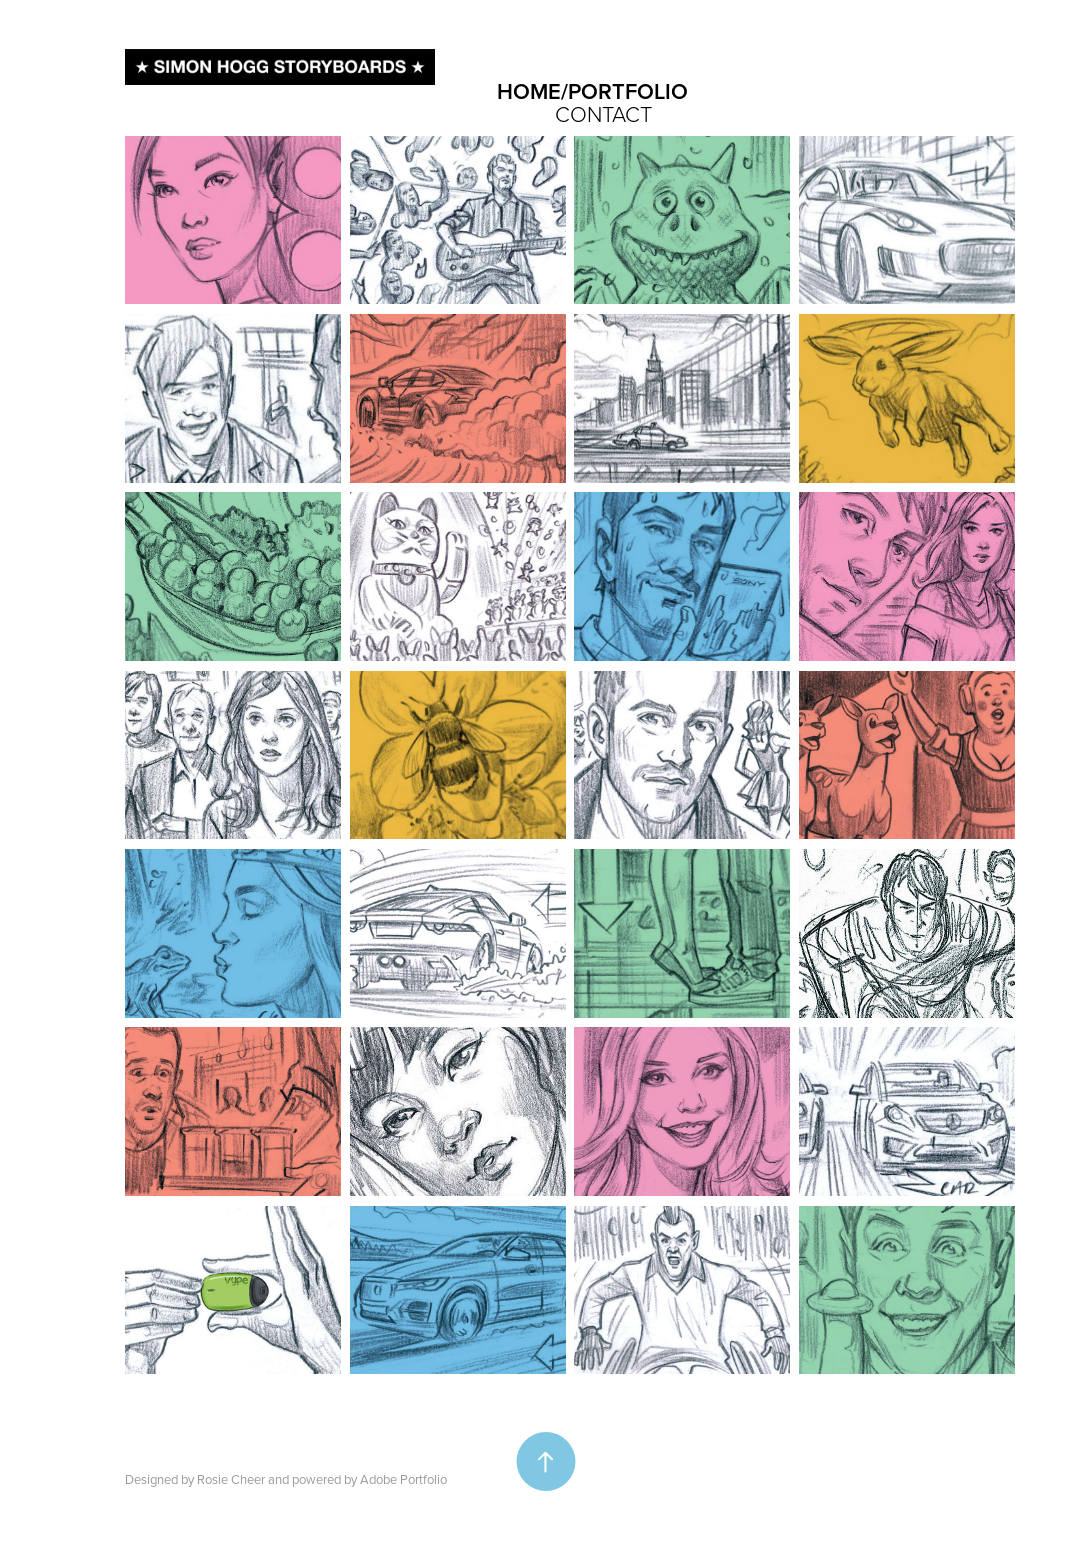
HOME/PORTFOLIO (592, 91)
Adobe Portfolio (403, 1479)
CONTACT (603, 113)
